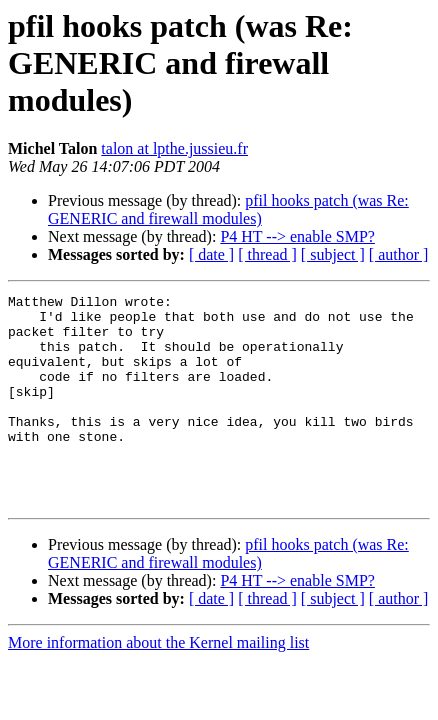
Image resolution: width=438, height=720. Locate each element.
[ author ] (399, 254)
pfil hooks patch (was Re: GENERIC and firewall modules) (228, 209)
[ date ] (211, 254)
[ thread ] (267, 254)
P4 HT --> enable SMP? (297, 236)
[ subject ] (333, 254)
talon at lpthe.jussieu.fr (174, 148)
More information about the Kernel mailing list (158, 684)
